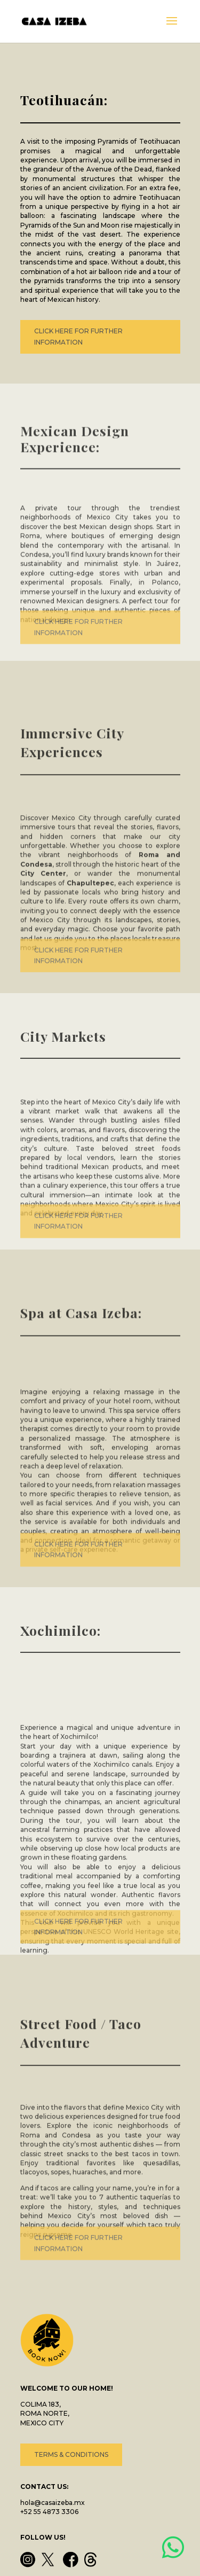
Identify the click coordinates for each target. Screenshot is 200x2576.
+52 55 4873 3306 (49, 2512)
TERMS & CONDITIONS (71, 2454)
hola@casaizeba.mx (52, 2503)
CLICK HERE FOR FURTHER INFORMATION (78, 337)
